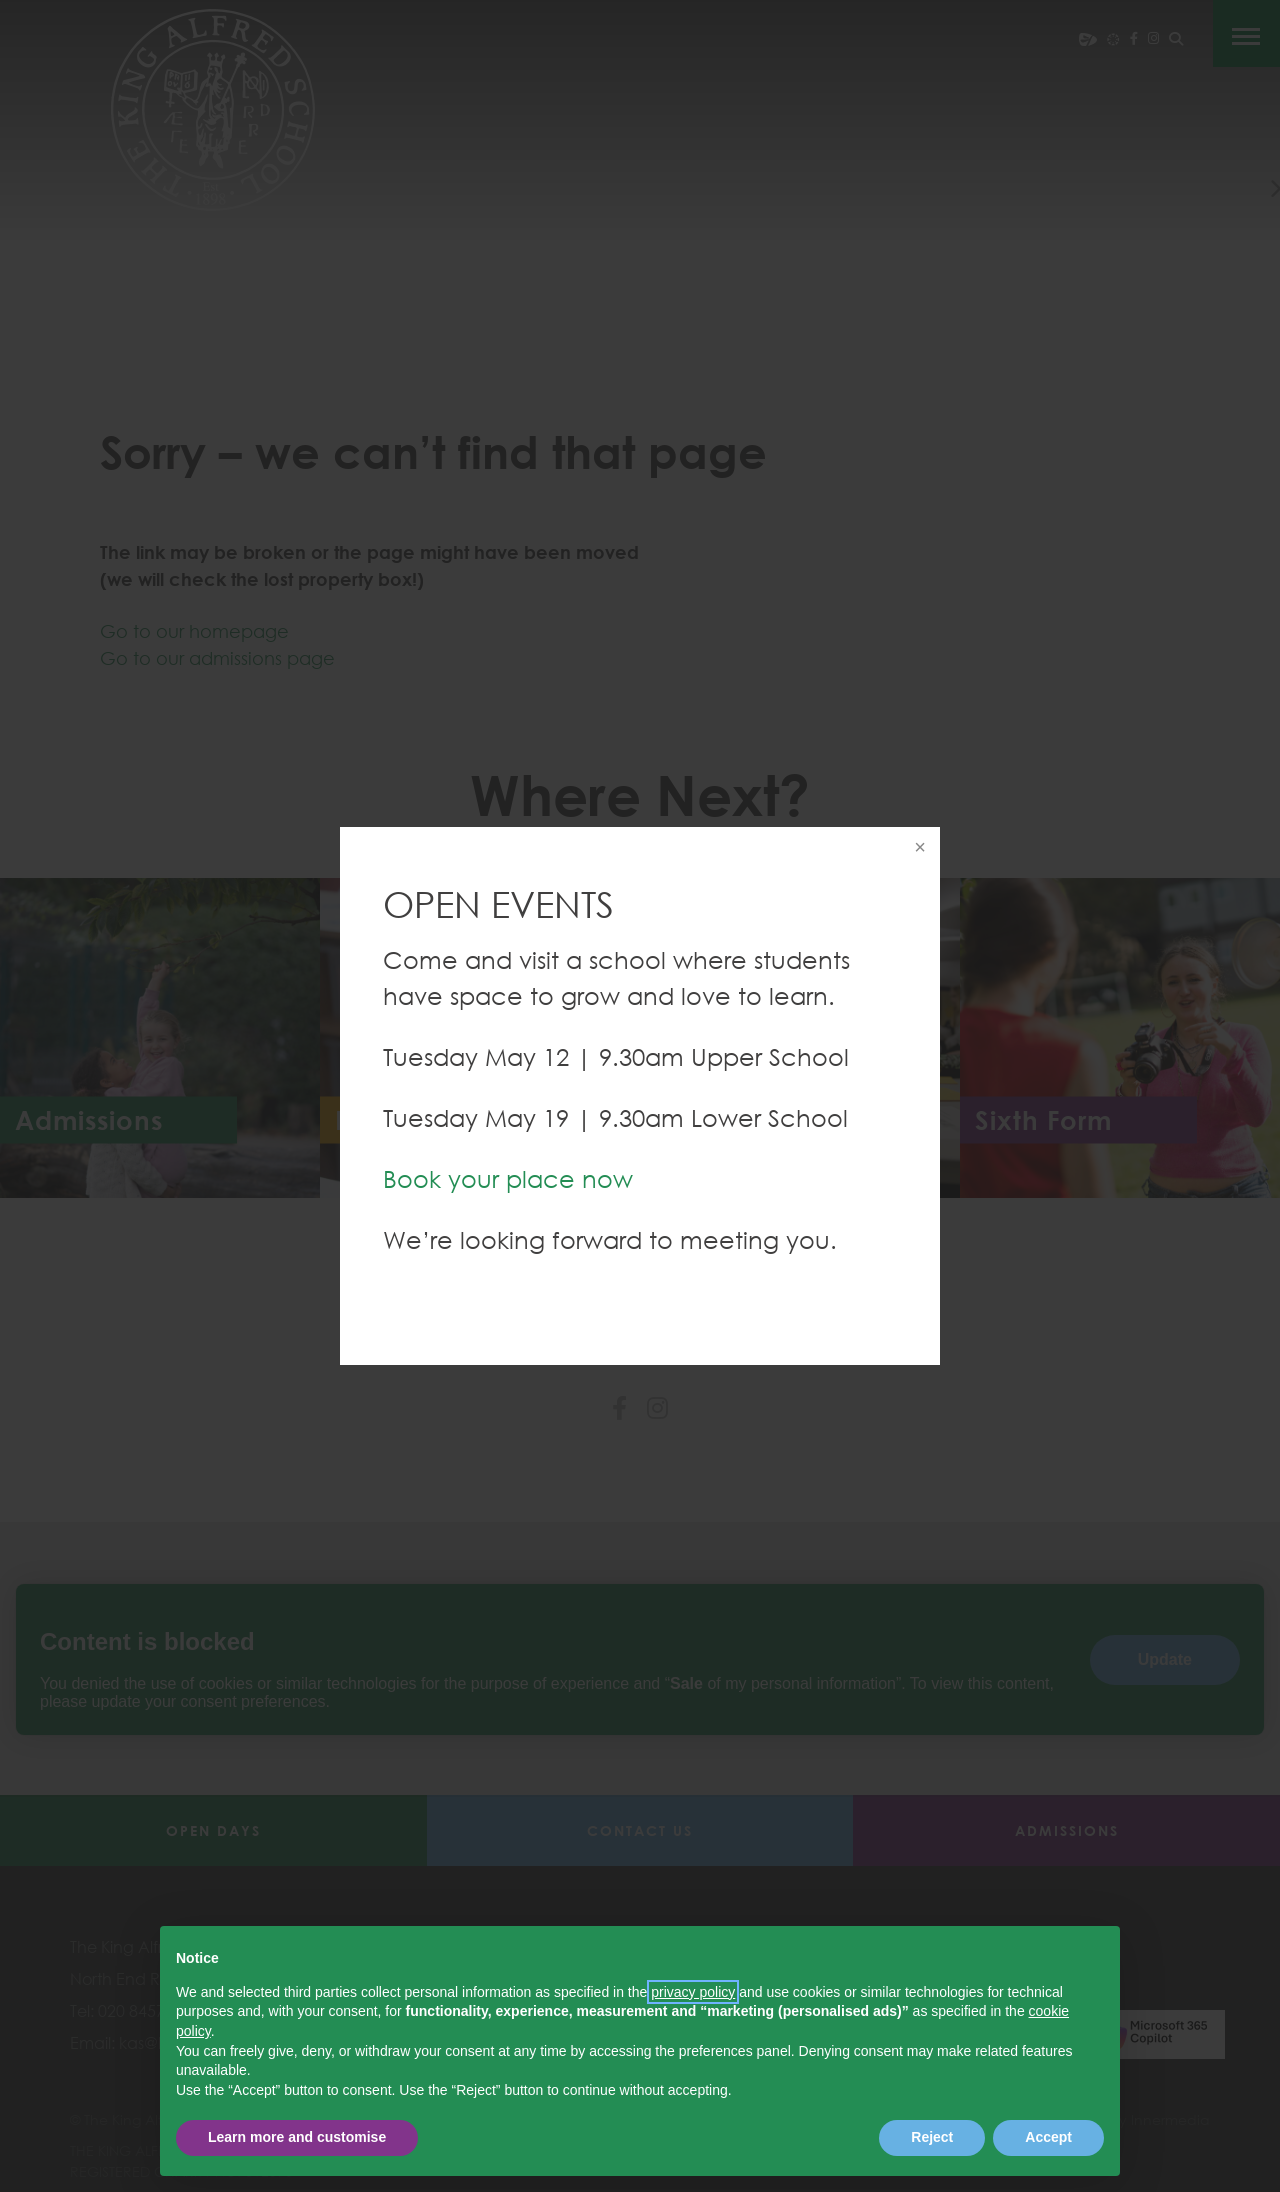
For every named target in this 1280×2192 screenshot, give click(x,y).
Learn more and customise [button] (297, 2137)
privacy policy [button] (693, 1992)
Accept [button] (1048, 2137)
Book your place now (508, 1178)
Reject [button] (932, 2137)
